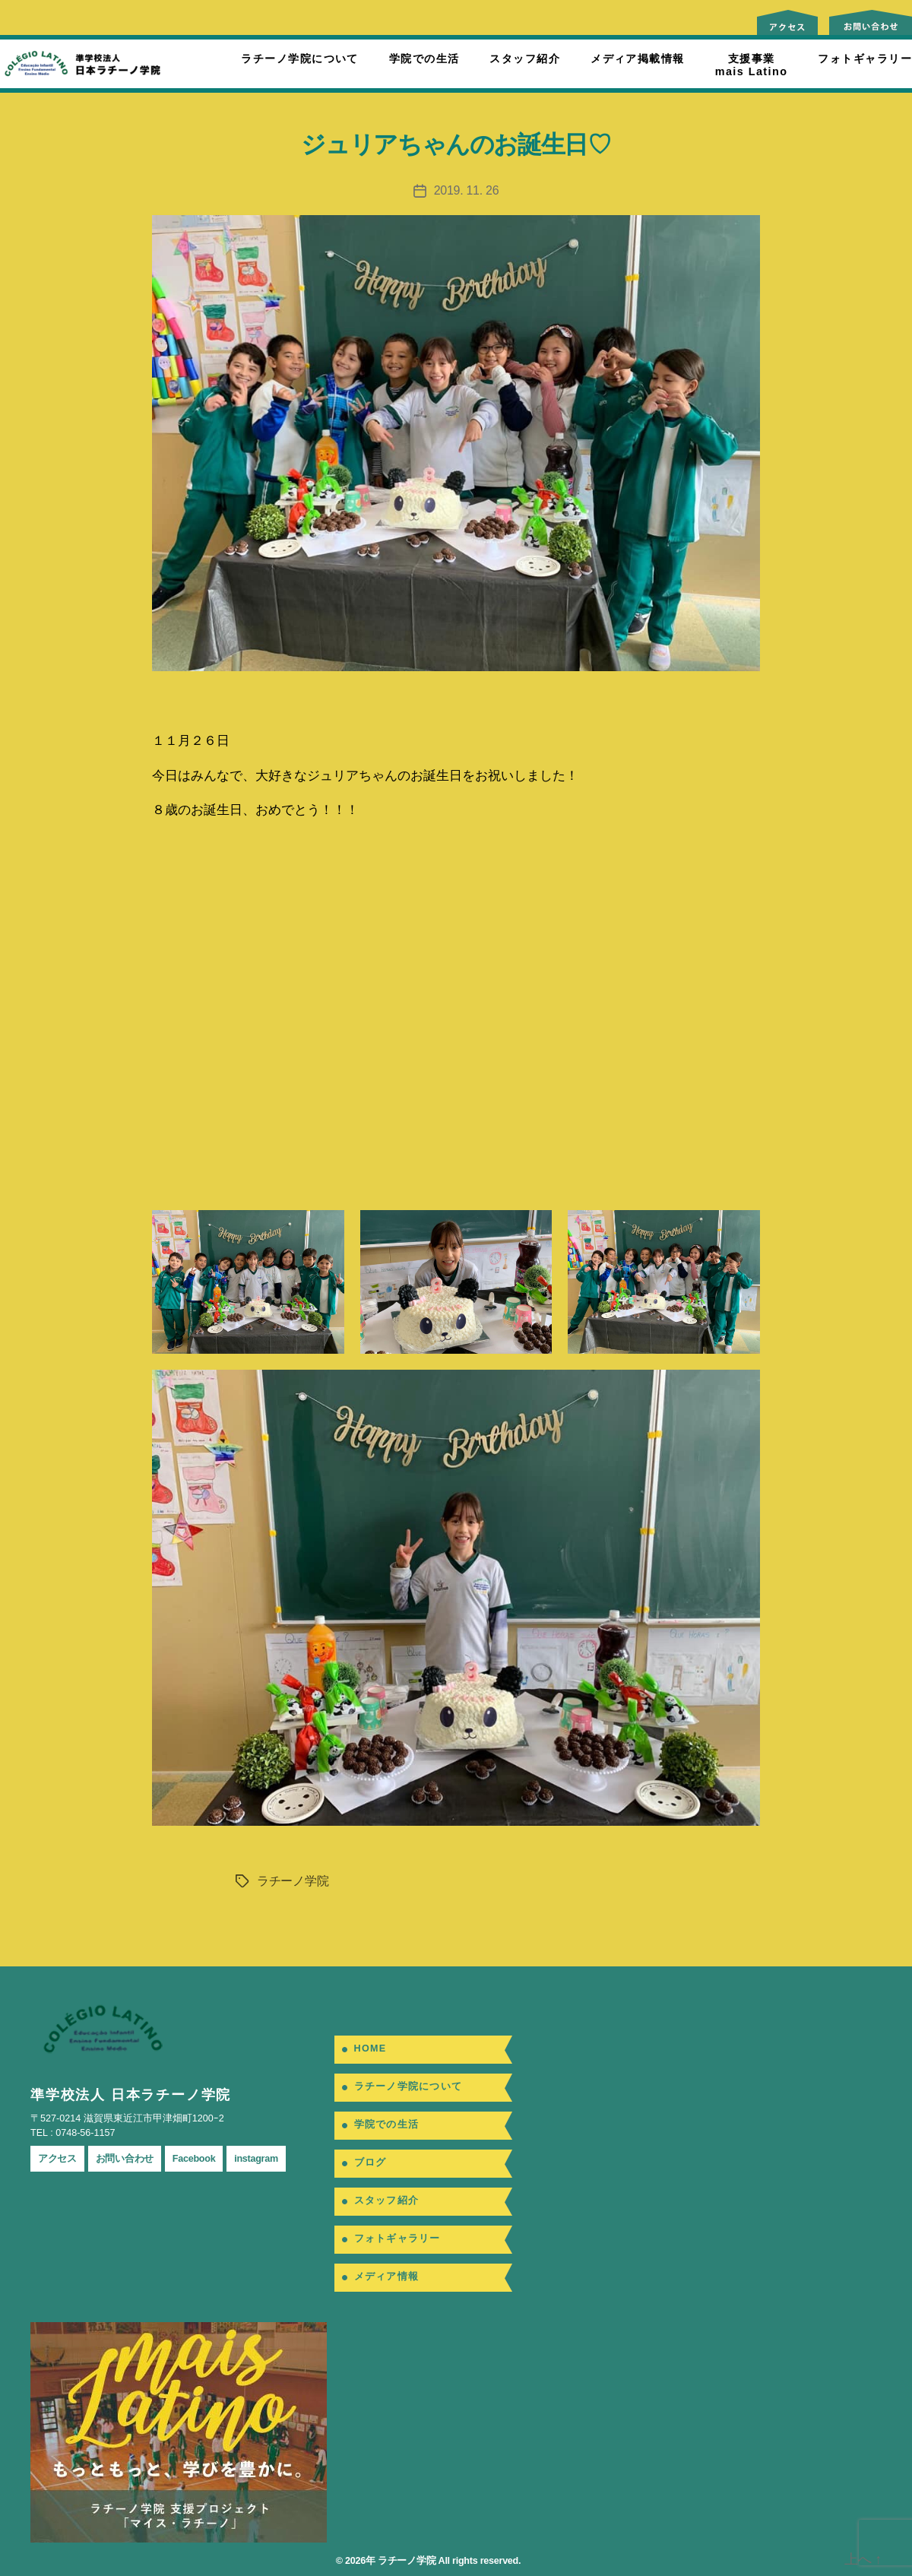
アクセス (57, 2158)
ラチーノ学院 (292, 1880)
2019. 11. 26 (466, 190)
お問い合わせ (125, 2158)
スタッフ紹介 (524, 58)
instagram (256, 2158)
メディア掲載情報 (638, 58)
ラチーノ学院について (299, 58)
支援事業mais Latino (751, 65)
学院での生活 (424, 58)
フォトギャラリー (865, 58)
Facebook (194, 2158)
